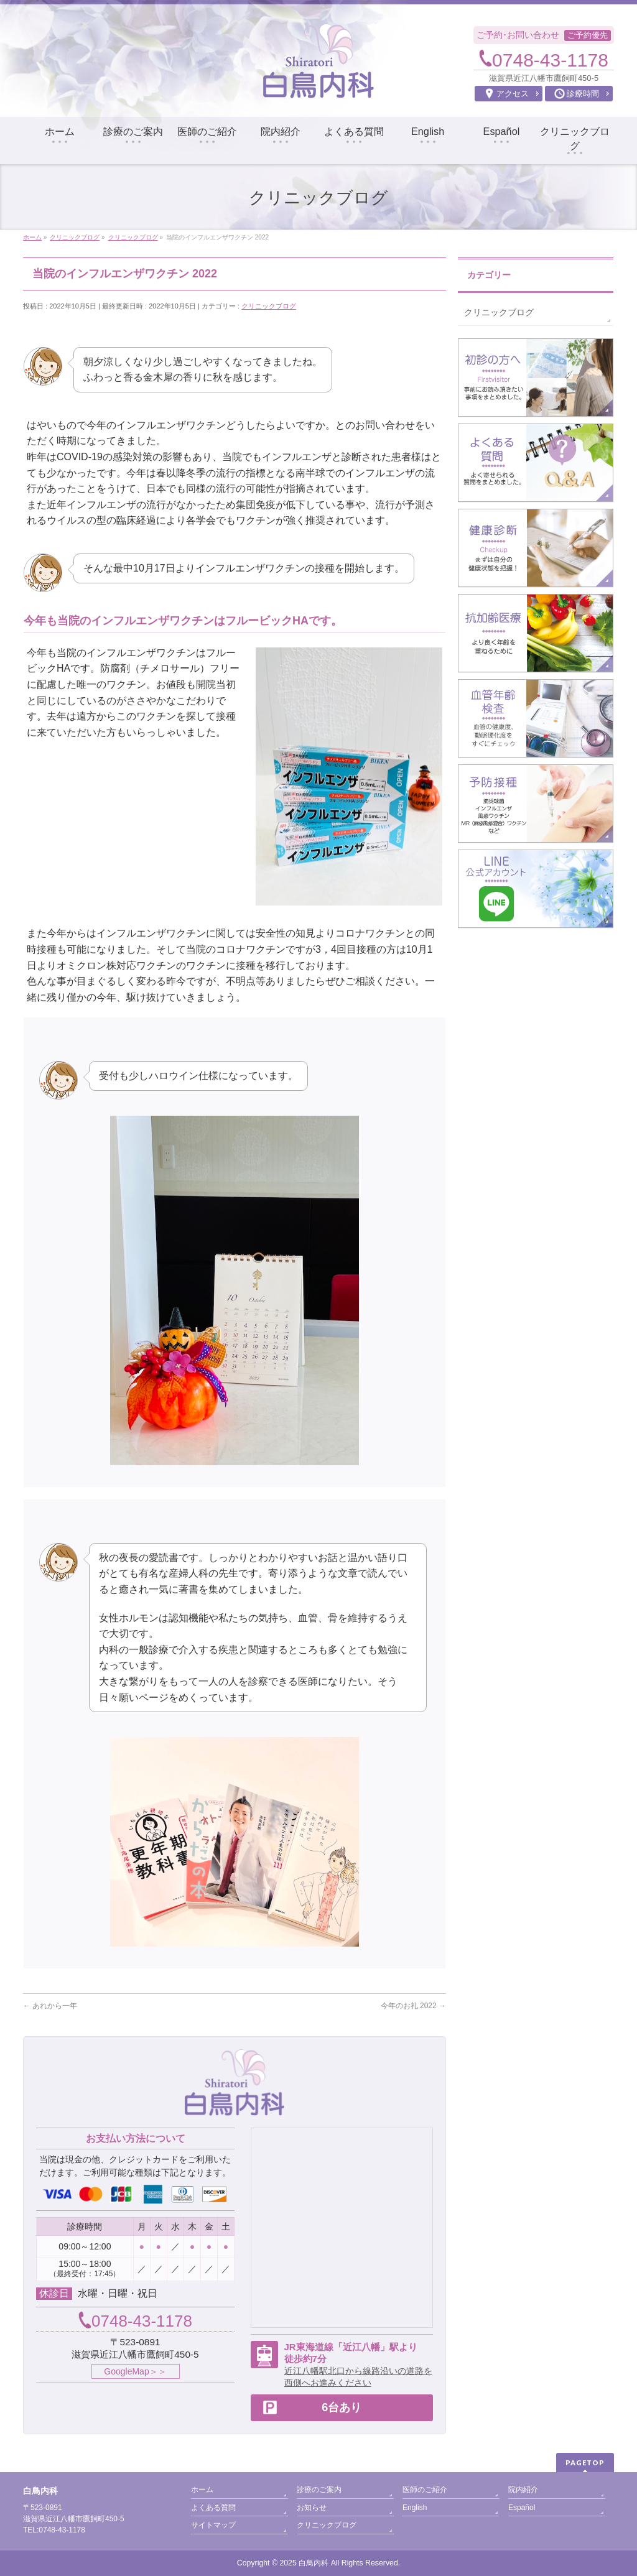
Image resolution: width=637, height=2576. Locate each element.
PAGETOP (585, 2462)
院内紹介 (523, 2489)
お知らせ (312, 2507)
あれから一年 (50, 2005)
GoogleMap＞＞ (135, 2371)
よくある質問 (213, 2507)
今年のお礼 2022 (413, 2005)
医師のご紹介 (424, 2489)
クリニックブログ (268, 306)
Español (521, 2507)
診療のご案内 (319, 2489)
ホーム (202, 2489)
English (414, 2507)
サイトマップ (213, 2525)
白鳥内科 (313, 2563)
